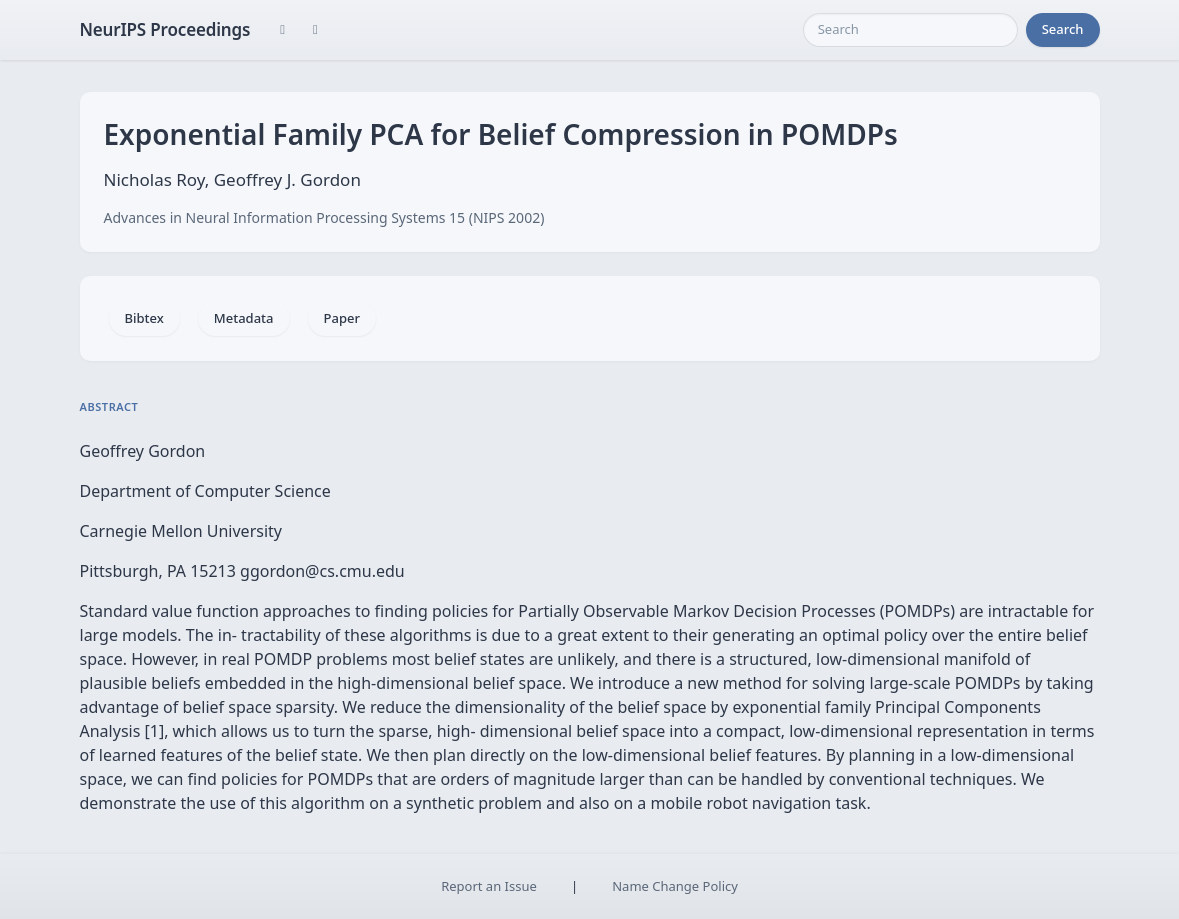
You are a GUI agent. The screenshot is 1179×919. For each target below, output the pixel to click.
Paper (342, 318)
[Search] (910, 30)
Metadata (244, 318)
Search (1063, 29)
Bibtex (144, 318)
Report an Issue (489, 886)
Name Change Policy (675, 886)
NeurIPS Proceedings (165, 29)
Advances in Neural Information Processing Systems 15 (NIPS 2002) (324, 217)
